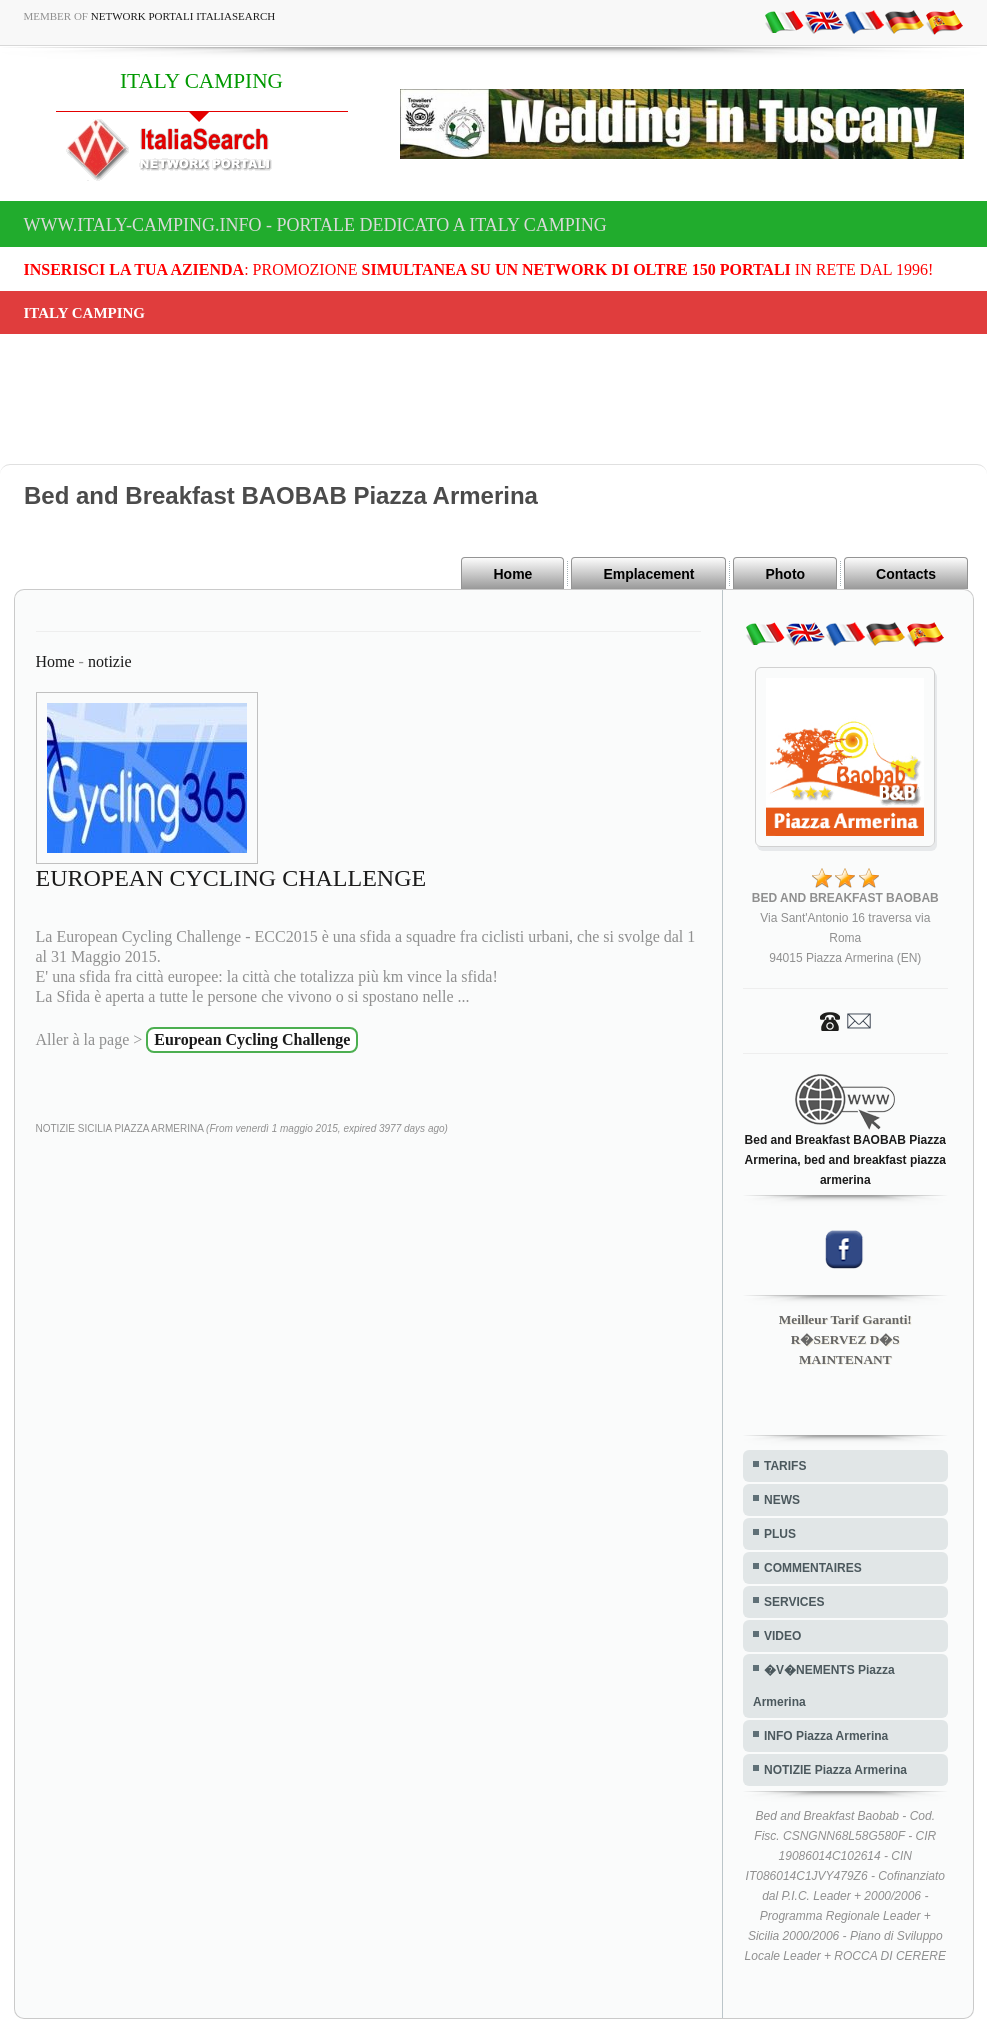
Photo (785, 574)
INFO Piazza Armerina (826, 1736)
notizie (110, 661)
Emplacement (648, 574)
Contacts (906, 574)
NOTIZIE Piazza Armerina (835, 1770)
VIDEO (782, 1636)
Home (512, 574)
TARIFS (785, 1466)
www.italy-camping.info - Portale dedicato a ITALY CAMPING (315, 225)
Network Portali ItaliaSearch (183, 16)
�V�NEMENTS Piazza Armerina (824, 1686)
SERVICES (794, 1602)
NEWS (782, 1500)
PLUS (780, 1534)
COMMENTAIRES (813, 1568)
